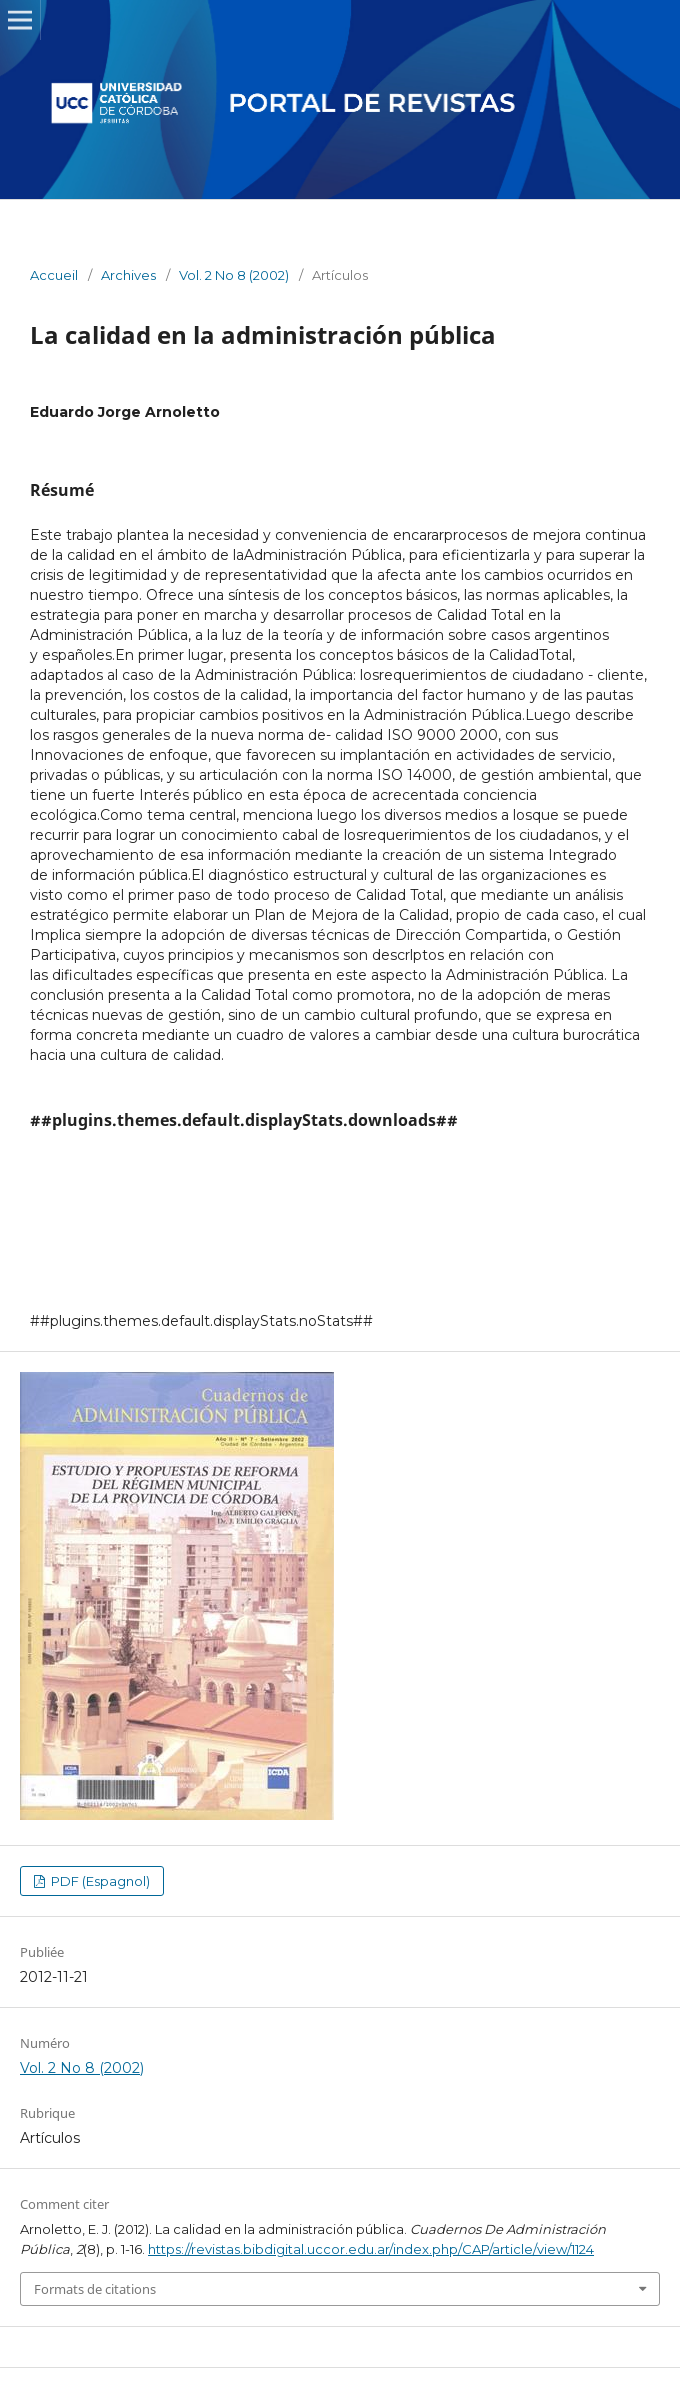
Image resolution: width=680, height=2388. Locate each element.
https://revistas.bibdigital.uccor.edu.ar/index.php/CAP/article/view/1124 (371, 2249)
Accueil (54, 275)
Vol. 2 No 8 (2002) (234, 275)
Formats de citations (95, 2289)
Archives (128, 275)
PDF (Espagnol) (99, 1881)
